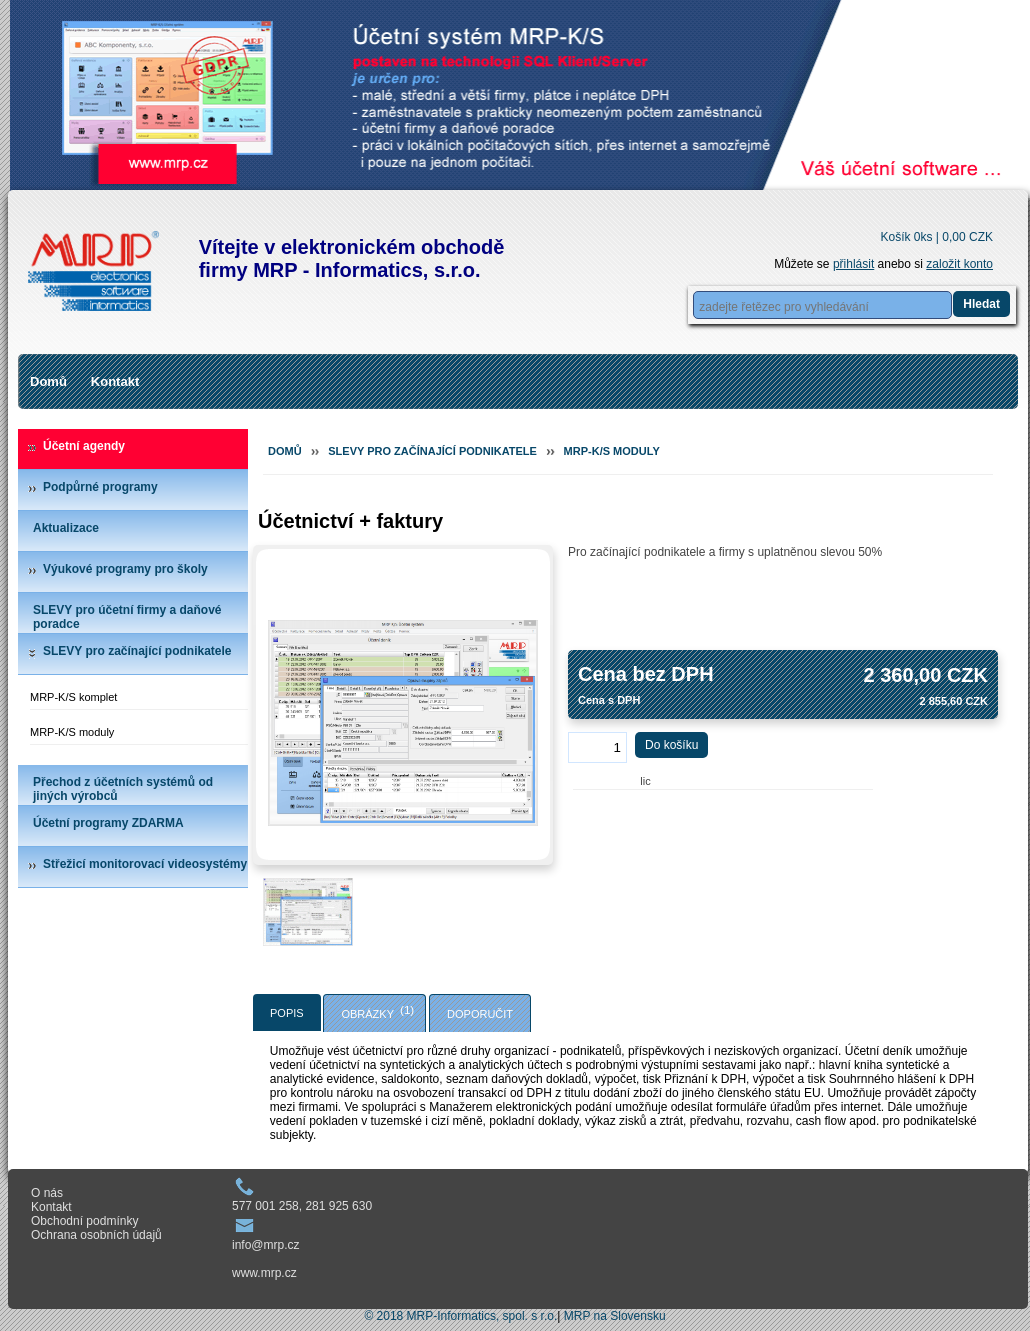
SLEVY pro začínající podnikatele (137, 651)
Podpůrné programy (100, 487)
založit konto (959, 264)
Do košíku (671, 745)
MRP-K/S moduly (72, 732)
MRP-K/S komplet (73, 697)
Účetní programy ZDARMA (108, 823)
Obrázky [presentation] (367, 1014)
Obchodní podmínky (84, 1221)
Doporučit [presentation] (480, 1014)
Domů (48, 381)
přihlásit (853, 264)
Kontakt (115, 381)
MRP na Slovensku (615, 1316)
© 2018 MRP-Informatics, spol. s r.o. (460, 1316)
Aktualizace (66, 528)
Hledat (981, 304)
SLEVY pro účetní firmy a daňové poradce (127, 617)
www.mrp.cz (264, 1273)
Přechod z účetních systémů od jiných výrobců (123, 789)
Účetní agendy (84, 446)
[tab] (287, 1012)
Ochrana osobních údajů (96, 1235)
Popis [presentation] (287, 1013)
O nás (47, 1193)
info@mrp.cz (266, 1245)
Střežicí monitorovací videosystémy (145, 864)
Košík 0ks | (936, 237)
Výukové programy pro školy (125, 569)
